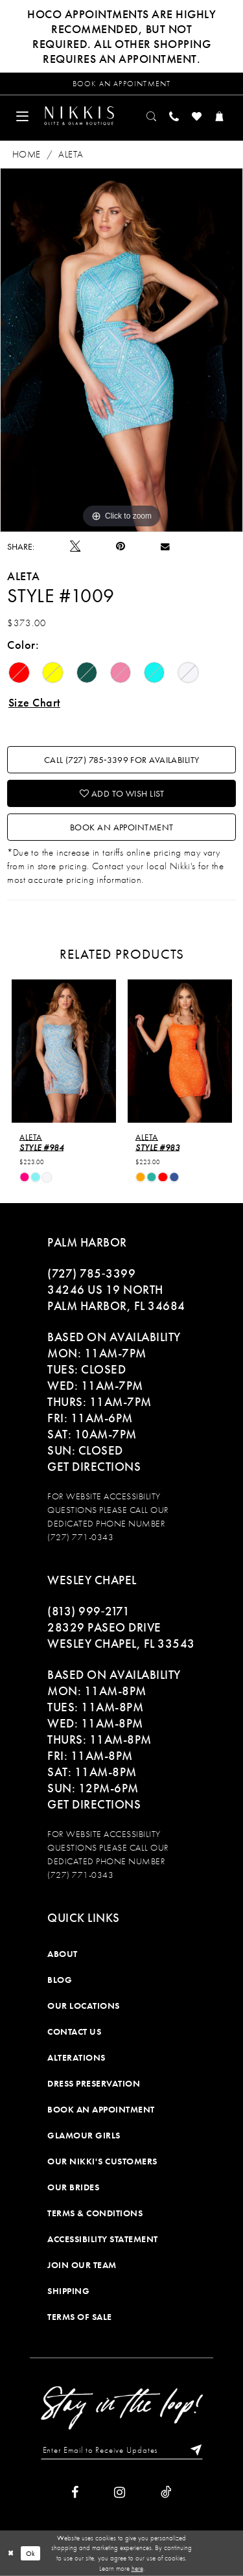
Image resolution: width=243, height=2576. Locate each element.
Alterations (76, 2057)
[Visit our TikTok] (166, 2492)
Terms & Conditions (95, 2213)
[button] (22, 115)
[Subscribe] (193, 2450)
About (62, 1954)
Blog (59, 1979)
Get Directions (94, 1466)
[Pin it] (120, 546)
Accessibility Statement (102, 2239)
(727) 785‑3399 (91, 1273)
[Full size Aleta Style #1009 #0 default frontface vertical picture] (121, 350)
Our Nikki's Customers (102, 2161)
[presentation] (64, 1051)
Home (26, 154)
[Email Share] (165, 546)
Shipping (68, 2291)
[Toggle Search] (152, 115)
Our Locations (83, 2005)
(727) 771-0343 (80, 1537)
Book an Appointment (122, 827)
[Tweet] (75, 546)
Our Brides (73, 2187)
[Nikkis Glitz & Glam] (79, 115)
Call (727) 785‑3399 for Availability (122, 760)
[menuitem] (22, 115)
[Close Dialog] (11, 2553)
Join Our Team (82, 2265)
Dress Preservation (93, 2083)
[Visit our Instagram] (119, 2492)
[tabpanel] (121, 350)
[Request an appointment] (121, 84)
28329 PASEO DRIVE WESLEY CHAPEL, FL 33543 (121, 1635)
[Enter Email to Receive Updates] (122, 2450)
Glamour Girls (84, 2135)
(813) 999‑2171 (88, 1611)
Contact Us (74, 2031)
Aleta (70, 154)
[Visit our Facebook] (74, 2492)
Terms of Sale (79, 2317)
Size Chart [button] (34, 702)
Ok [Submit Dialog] (31, 2553)
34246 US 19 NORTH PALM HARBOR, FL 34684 (116, 1298)
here (137, 2568)
